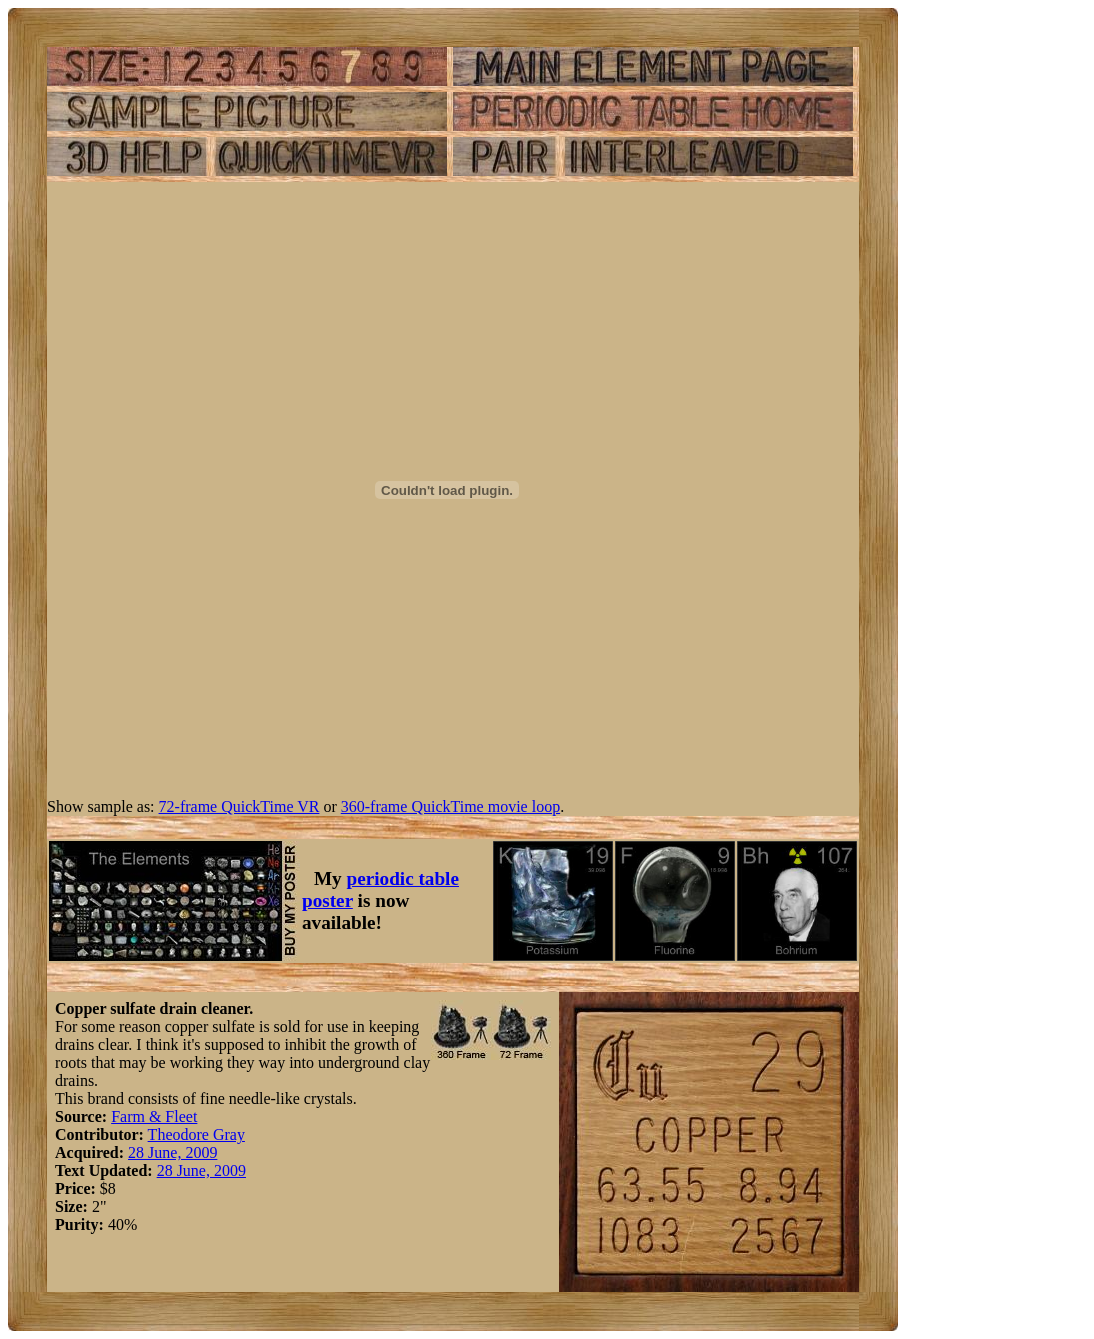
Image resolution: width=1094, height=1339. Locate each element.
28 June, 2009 (172, 1152)
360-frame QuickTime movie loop (450, 806)
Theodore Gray (196, 1134)
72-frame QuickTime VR (239, 806)
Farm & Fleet (154, 1116)
